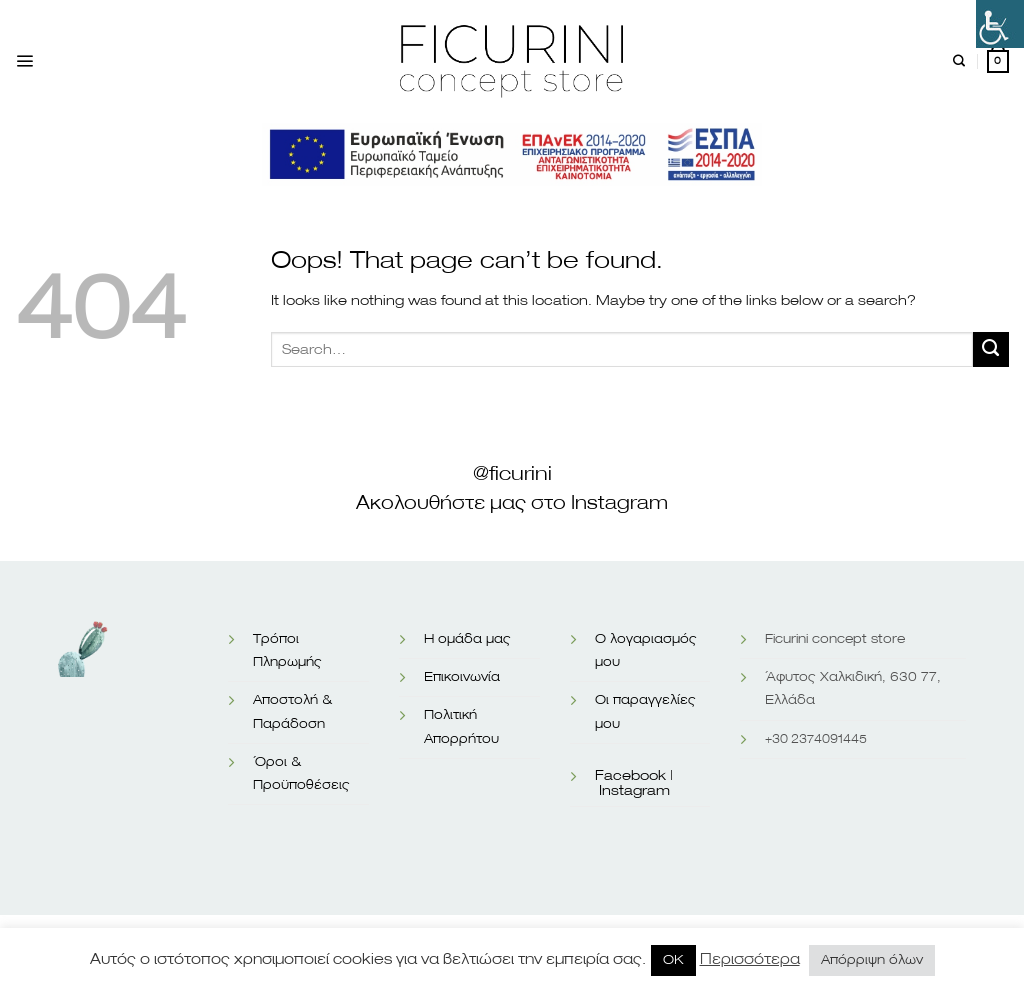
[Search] (959, 61)
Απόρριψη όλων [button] (872, 960)
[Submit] (991, 350)
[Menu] (24, 61)
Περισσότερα (750, 959)
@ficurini (512, 474)
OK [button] (673, 960)
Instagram (634, 791)
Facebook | (634, 776)
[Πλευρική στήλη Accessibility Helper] (1000, 24)
